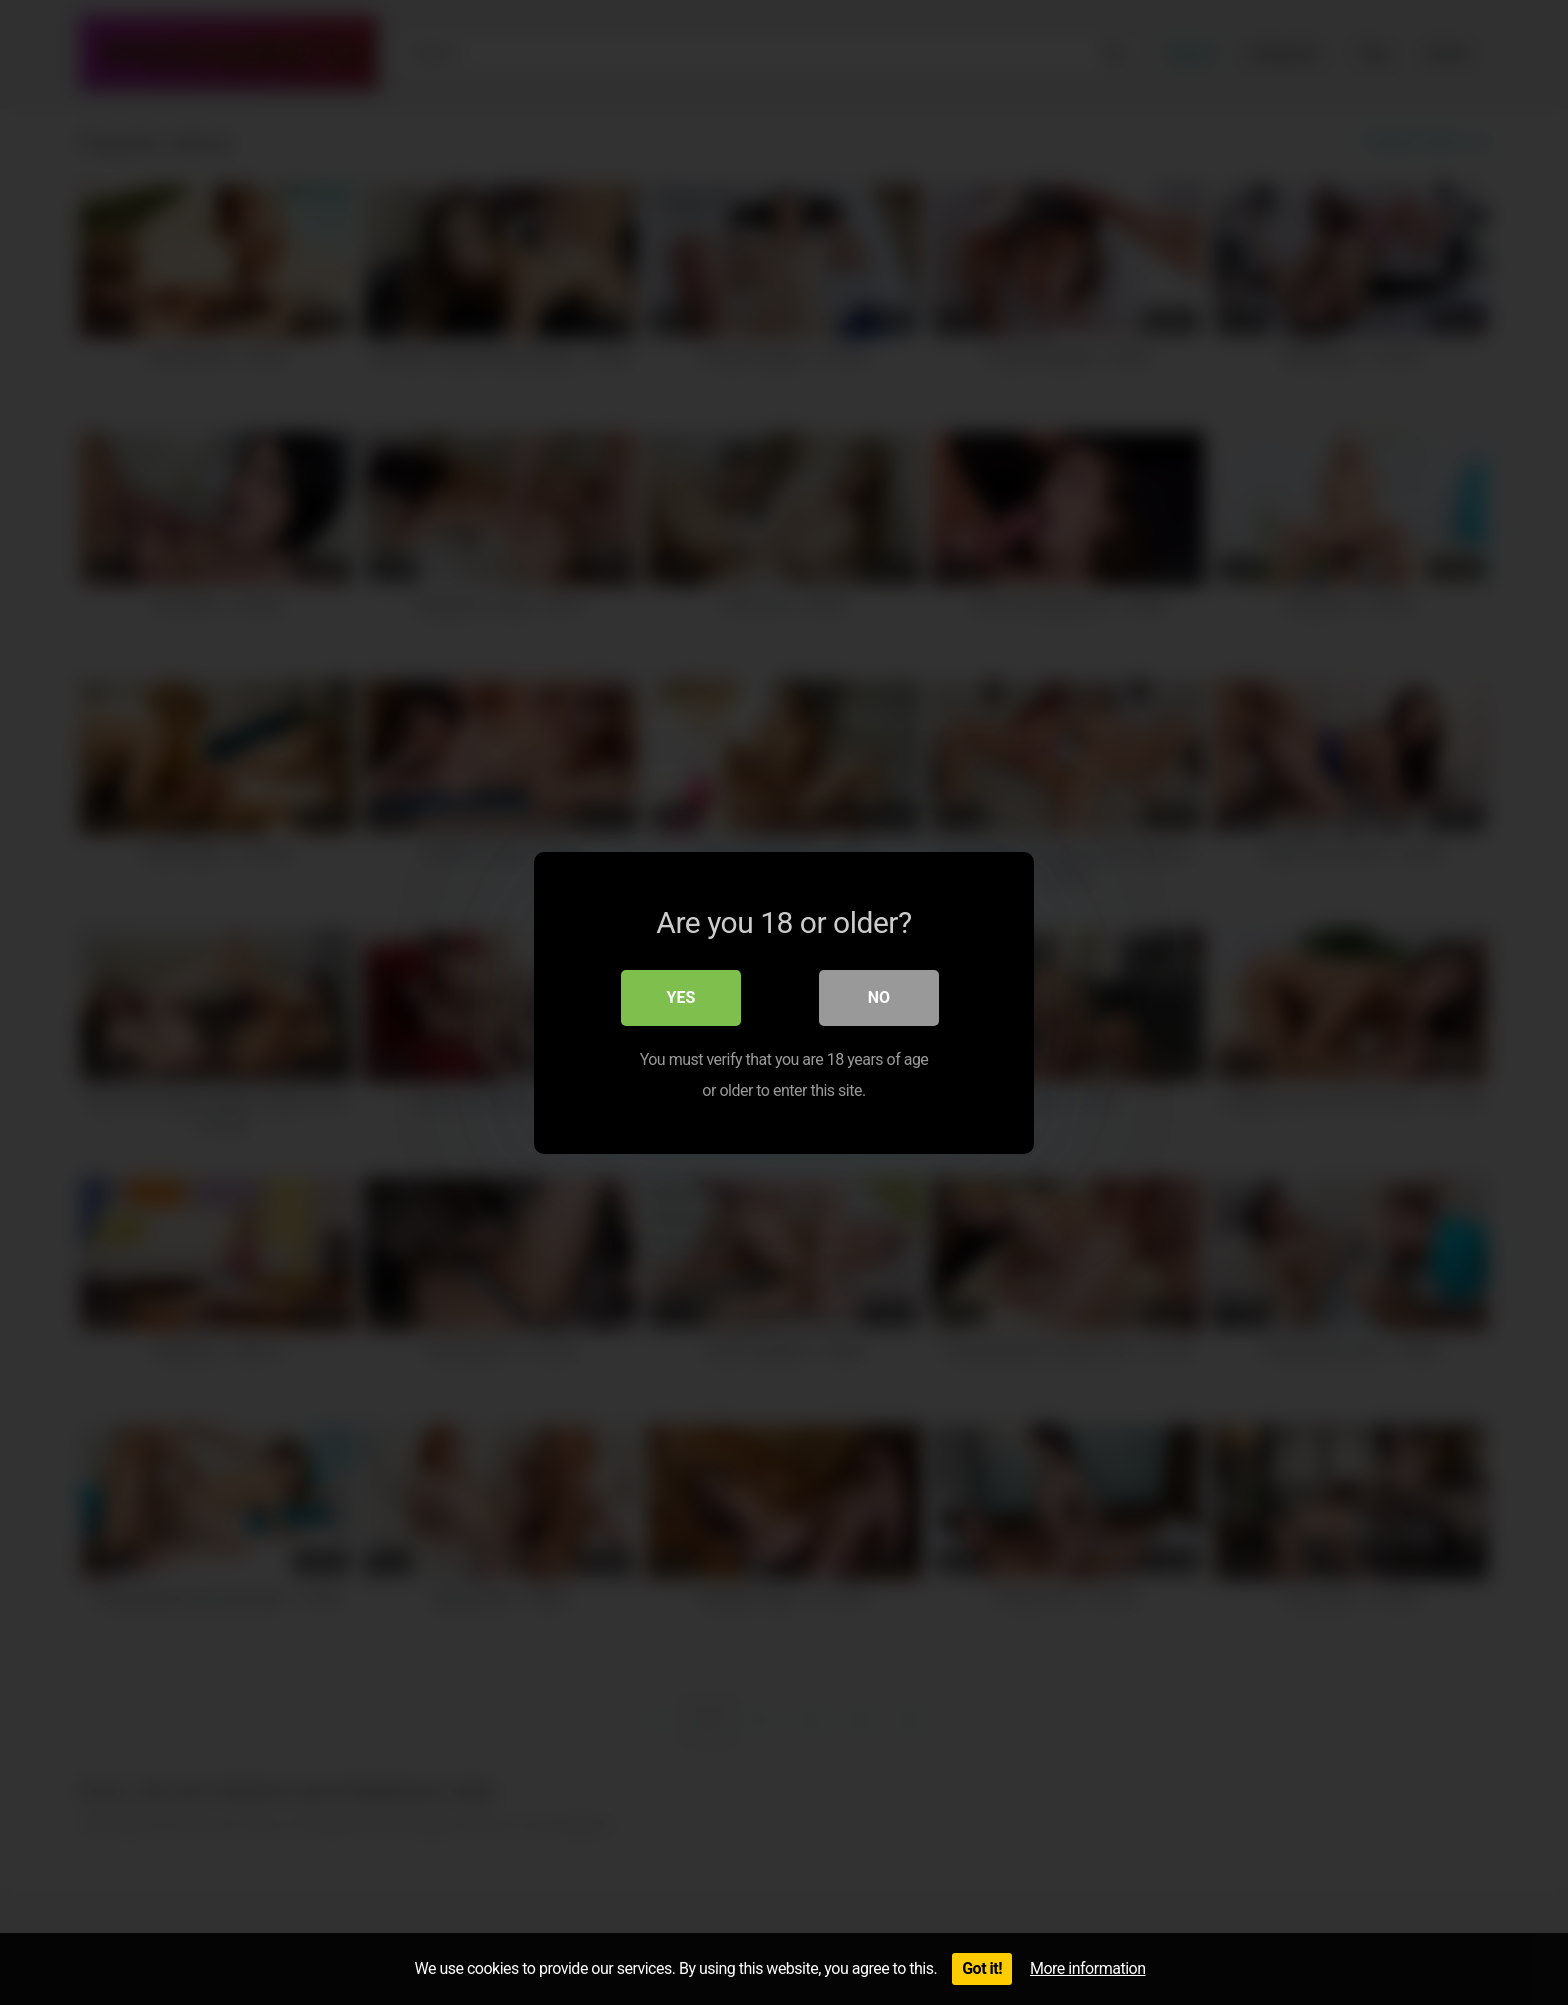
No (879, 997)
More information (1087, 1968)
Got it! (982, 1968)
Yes (681, 997)
